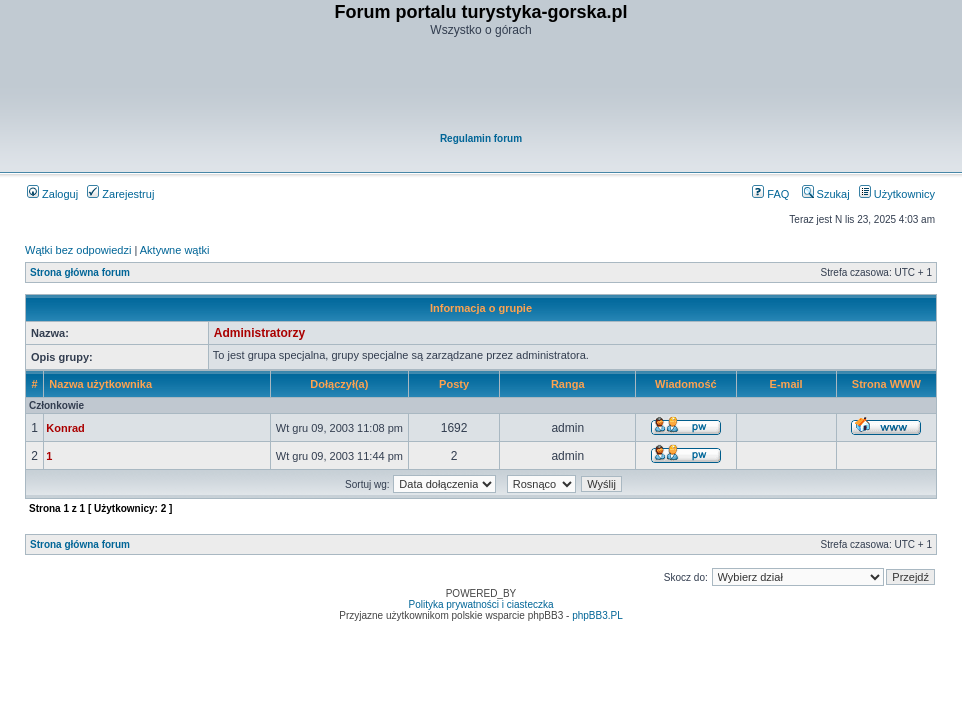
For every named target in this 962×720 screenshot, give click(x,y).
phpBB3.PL (597, 615)
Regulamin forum (481, 138)
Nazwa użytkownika (100, 384)
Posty (454, 384)
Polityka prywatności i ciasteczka (480, 604)
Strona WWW (886, 384)
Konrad (65, 428)
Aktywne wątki (175, 250)
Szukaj (826, 194)
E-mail (786, 384)
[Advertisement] (482, 86)
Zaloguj (52, 194)
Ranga (568, 384)
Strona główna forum (80, 272)
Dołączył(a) (339, 384)
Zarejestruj (120, 194)
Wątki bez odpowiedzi (78, 250)
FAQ (770, 194)
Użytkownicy (897, 194)
